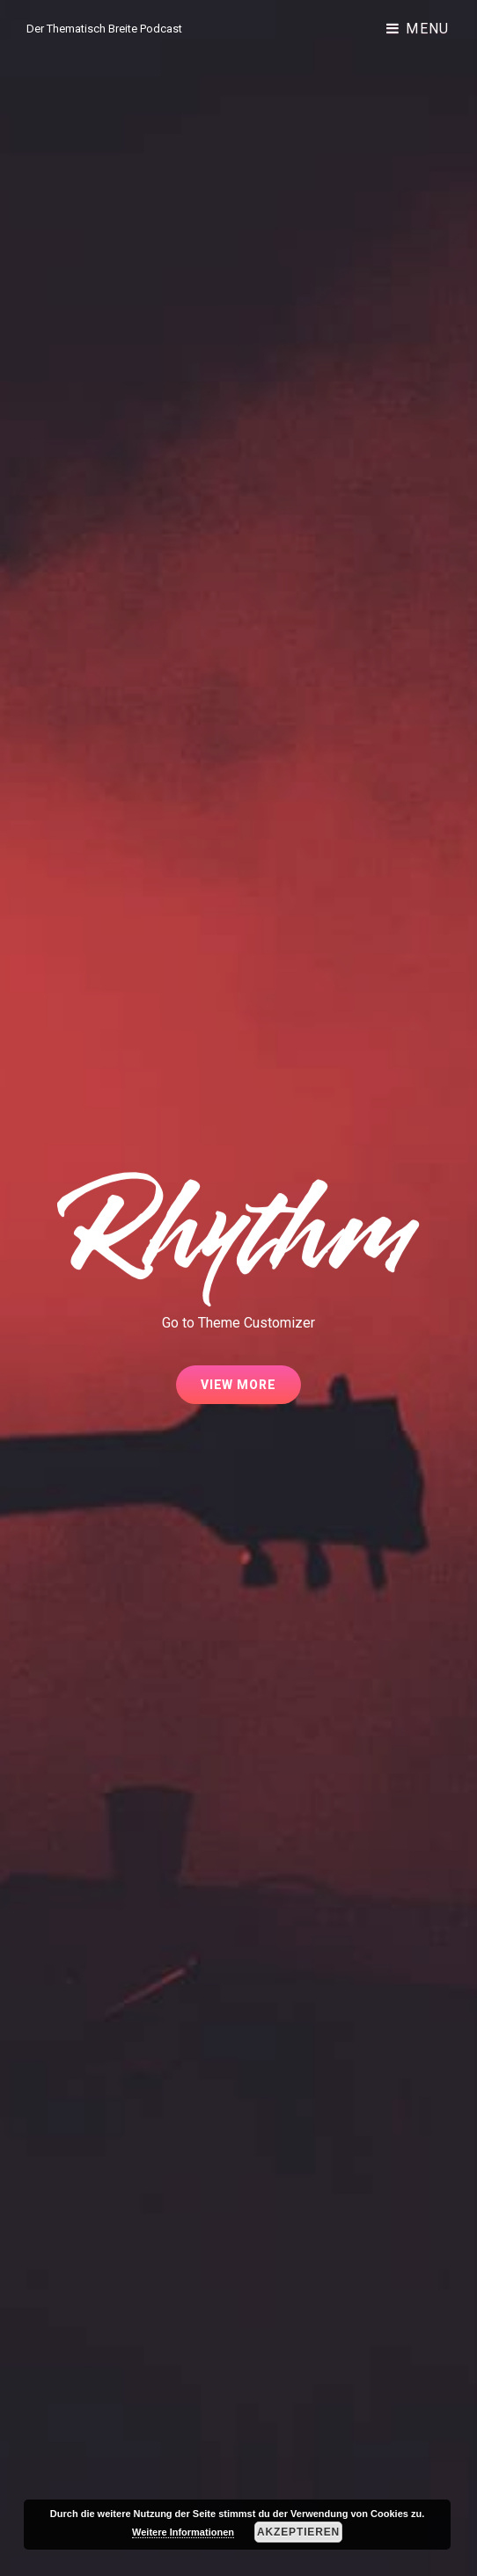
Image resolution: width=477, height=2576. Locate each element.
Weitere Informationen (183, 2532)
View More (251, 1390)
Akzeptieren (298, 2532)
